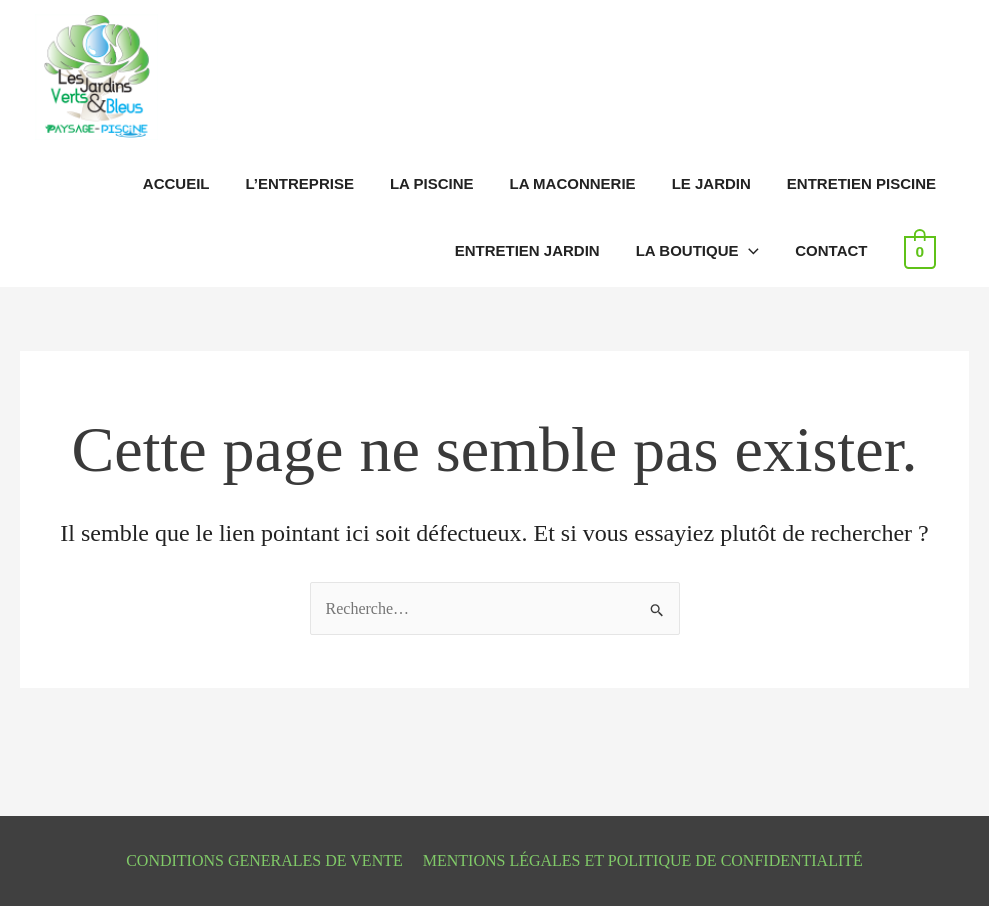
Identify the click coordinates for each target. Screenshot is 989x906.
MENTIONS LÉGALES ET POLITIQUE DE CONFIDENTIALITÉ (643, 860)
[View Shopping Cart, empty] (920, 251)
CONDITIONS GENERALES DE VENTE (264, 860)
